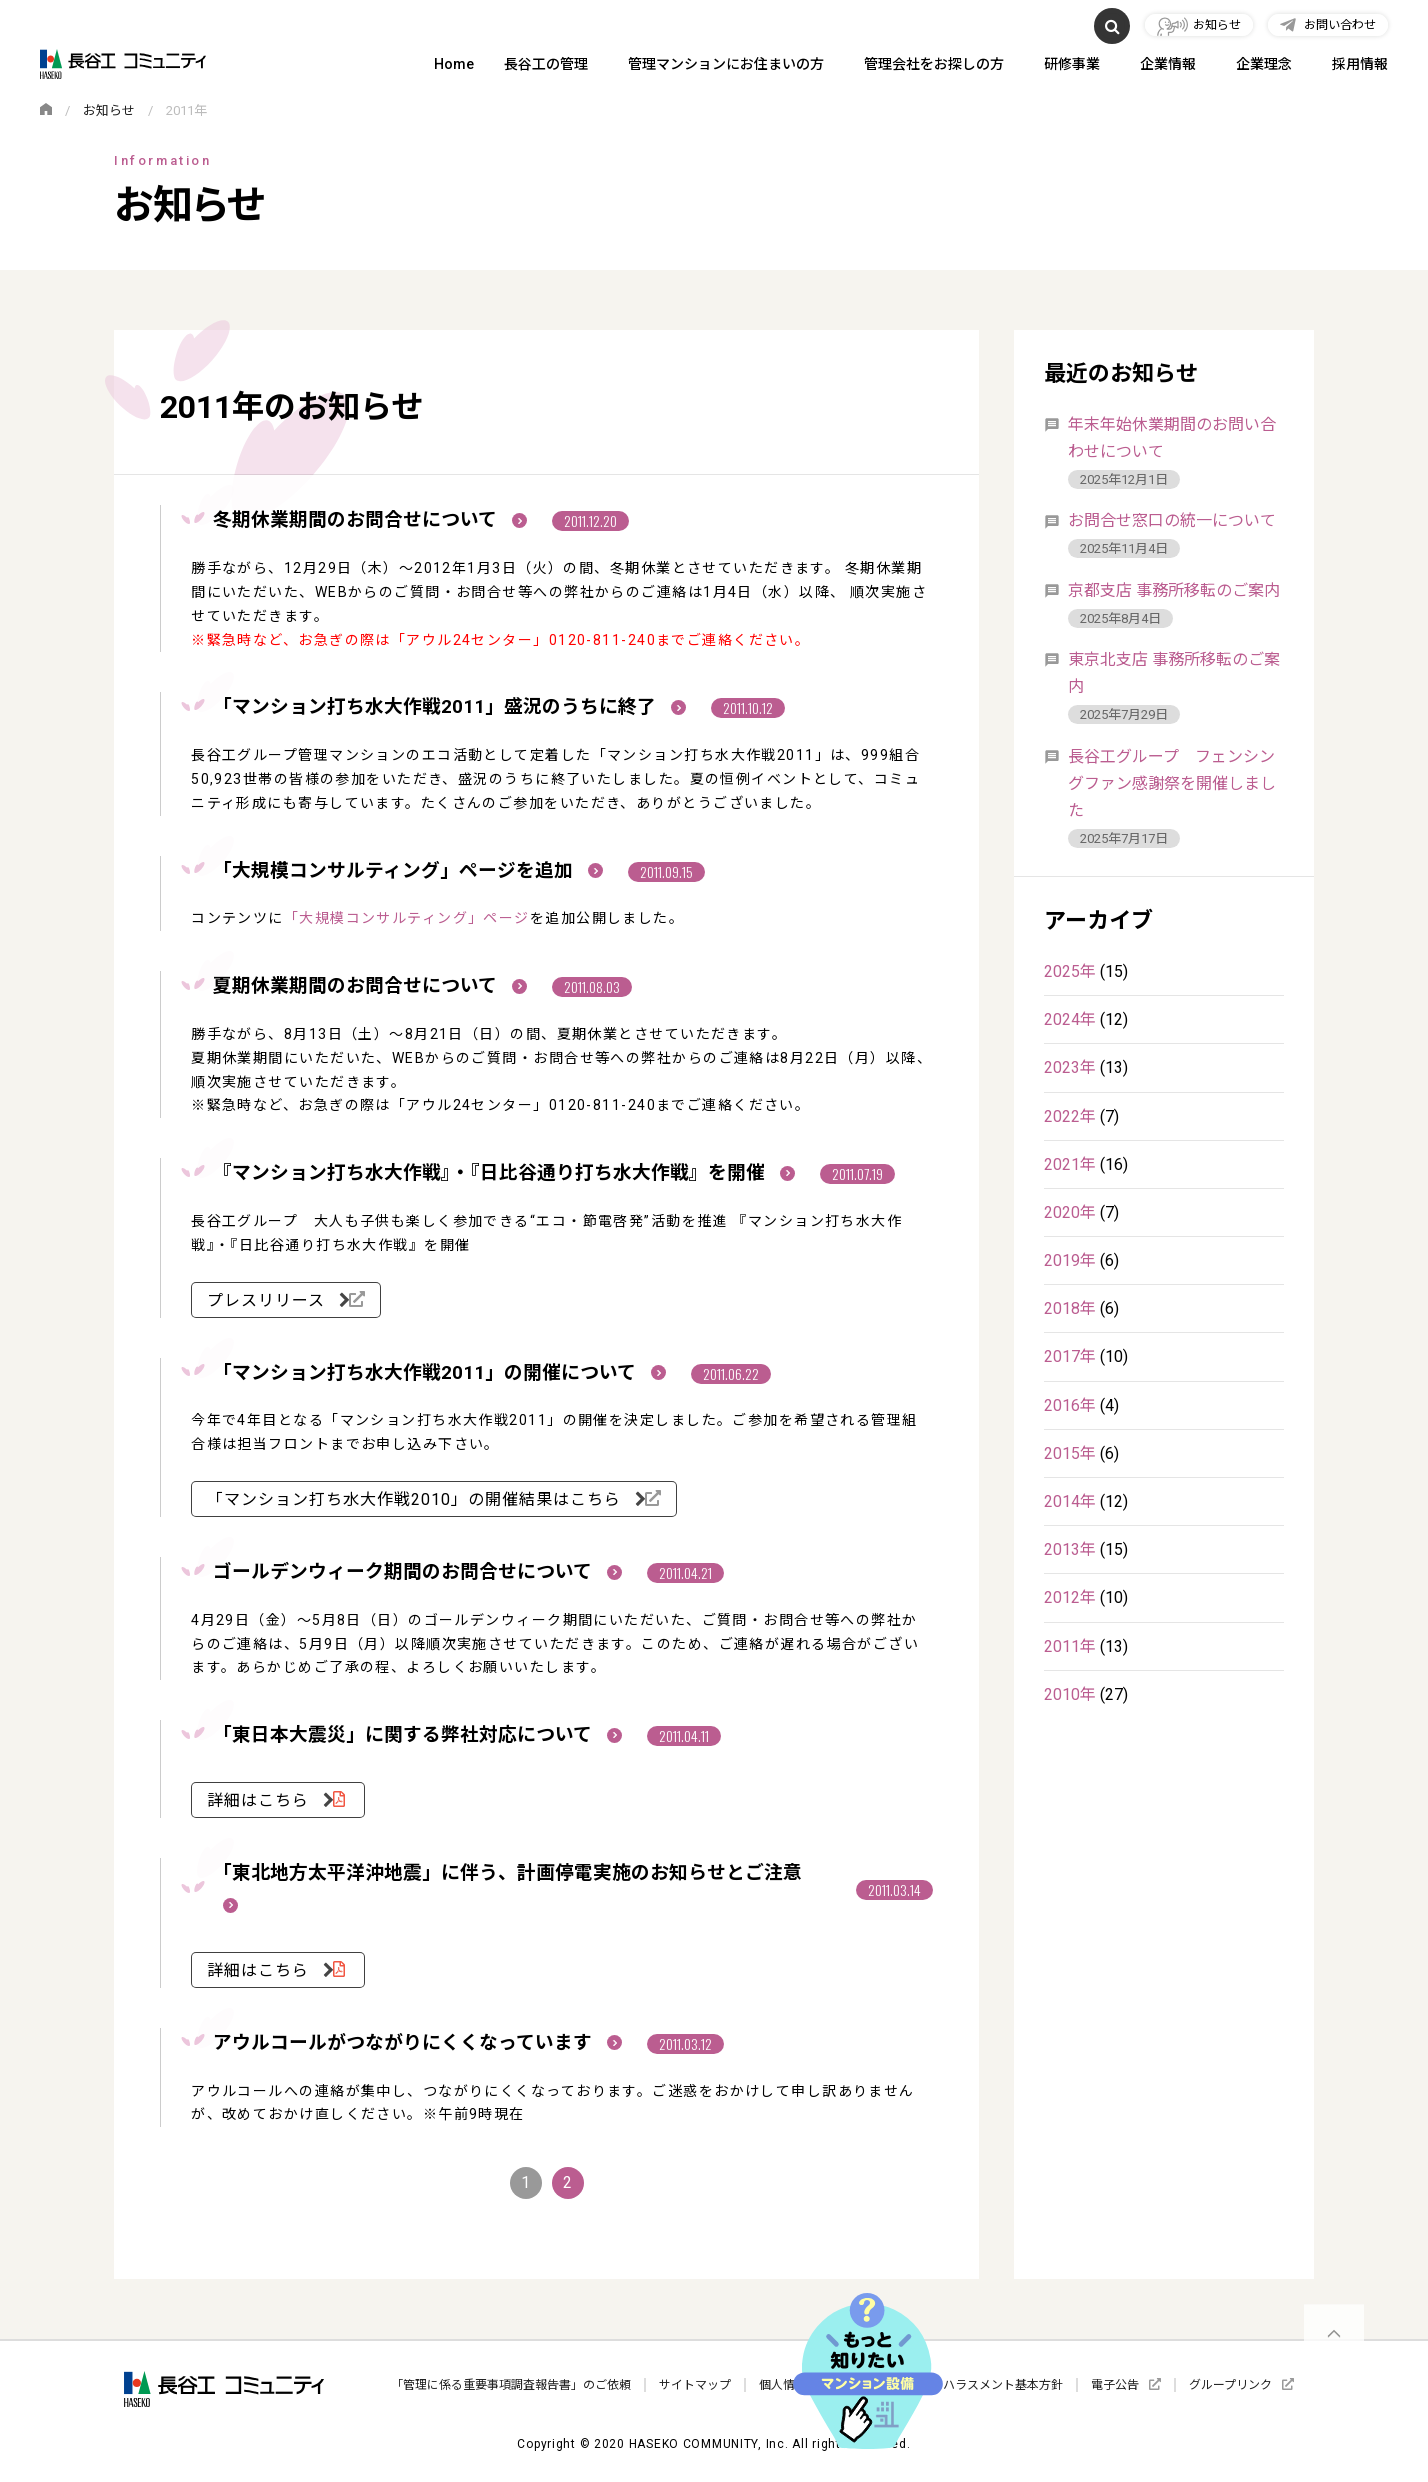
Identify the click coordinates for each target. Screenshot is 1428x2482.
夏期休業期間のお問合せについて (370, 986)
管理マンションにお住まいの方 (726, 66)
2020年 (1070, 1212)
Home (454, 66)
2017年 (1070, 1356)
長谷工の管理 (546, 66)
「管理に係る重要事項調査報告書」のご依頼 (511, 2385)
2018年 (1070, 1308)
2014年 (1070, 1501)
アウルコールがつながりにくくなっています (417, 2043)
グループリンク (1230, 2385)
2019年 (1070, 1260)
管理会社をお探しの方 (934, 66)
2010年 (1070, 1694)
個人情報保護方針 (807, 2385)
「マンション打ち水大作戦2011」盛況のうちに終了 (449, 707)
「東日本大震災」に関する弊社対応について (417, 1735)
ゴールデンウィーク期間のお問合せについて (417, 1572)
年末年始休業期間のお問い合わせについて (1172, 438)
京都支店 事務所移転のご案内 (1174, 590)
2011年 (1070, 1646)
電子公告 (1115, 2385)
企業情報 (1168, 66)
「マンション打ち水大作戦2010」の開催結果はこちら (416, 1499)
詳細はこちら (260, 1800)
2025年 (1070, 971)
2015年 (1070, 1453)
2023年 (1070, 1067)
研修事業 (1072, 66)
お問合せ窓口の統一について (1172, 520)
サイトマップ (695, 2385)
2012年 (1070, 1597)
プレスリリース (268, 1300)
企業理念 (1264, 66)
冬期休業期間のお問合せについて (370, 520)
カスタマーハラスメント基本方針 (973, 2385)
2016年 (1070, 1405)
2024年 (1070, 1019)
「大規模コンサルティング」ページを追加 (408, 871)
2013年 (1070, 1549)
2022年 (1070, 1116)
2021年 (1070, 1164)
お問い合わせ (1340, 25)
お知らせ (1217, 25)
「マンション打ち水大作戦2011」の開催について (439, 1373)
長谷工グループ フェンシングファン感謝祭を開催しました (1172, 783)
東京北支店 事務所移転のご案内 (1174, 673)
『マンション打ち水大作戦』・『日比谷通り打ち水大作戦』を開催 (504, 1173)
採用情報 (1360, 66)
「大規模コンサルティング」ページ (407, 918)
